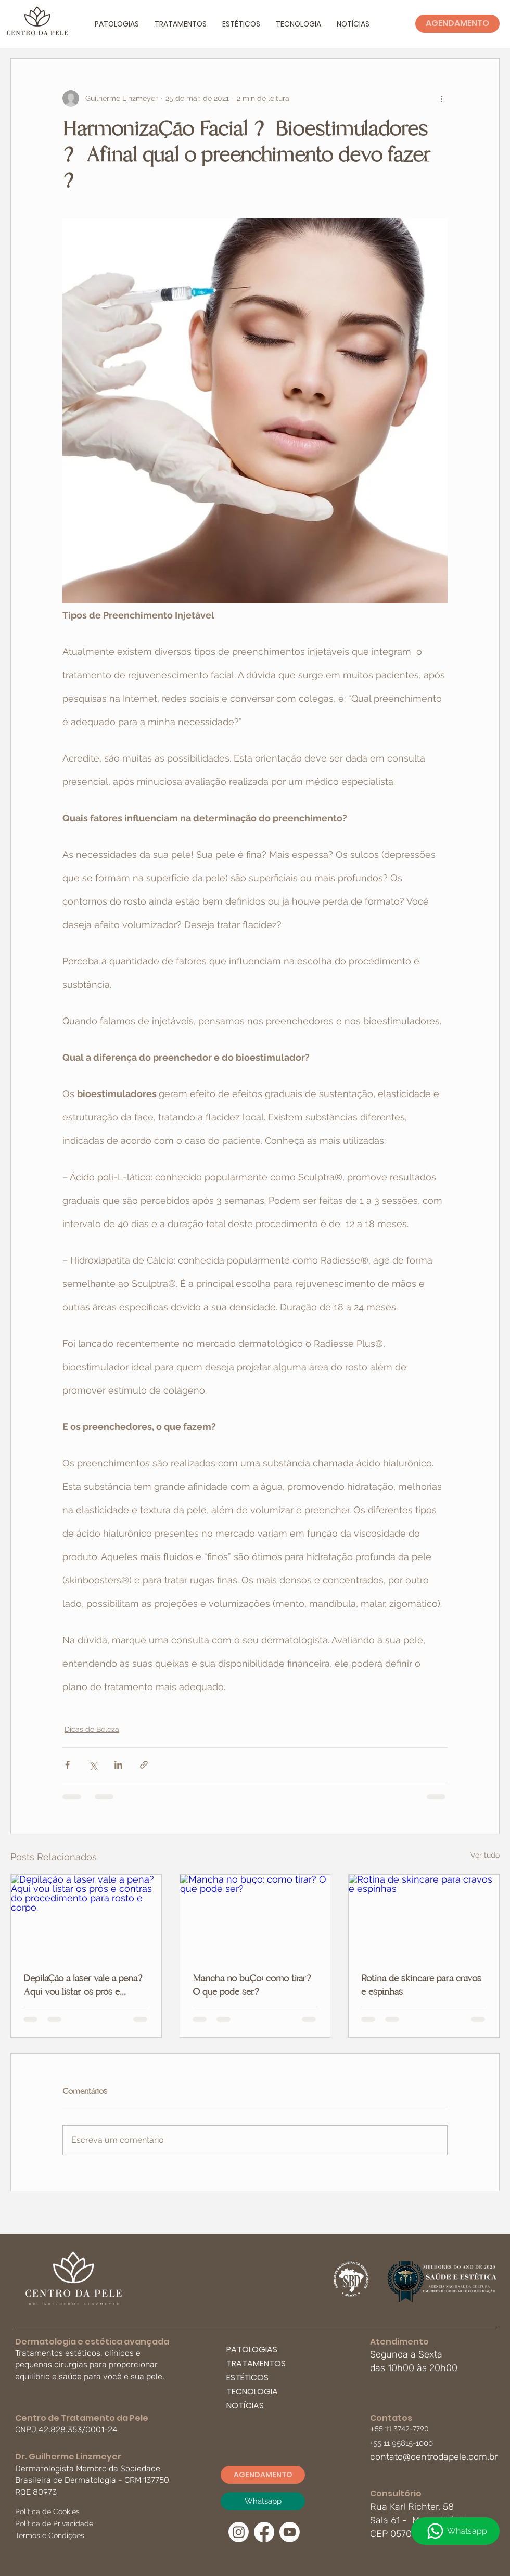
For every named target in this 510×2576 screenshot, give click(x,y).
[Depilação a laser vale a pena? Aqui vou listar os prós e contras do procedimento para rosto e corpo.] (86, 1917)
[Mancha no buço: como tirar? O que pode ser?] (255, 1917)
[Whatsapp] (455, 2531)
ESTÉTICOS (247, 2378)
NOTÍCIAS (245, 2406)
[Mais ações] (441, 98)
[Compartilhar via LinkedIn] (118, 1765)
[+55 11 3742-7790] (405, 2429)
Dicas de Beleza (92, 1729)
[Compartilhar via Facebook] (67, 1765)
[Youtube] (289, 2532)
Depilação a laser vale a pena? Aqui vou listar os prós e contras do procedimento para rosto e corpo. (84, 1985)
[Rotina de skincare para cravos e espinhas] (424, 1917)
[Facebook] (264, 2532)
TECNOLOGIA (252, 2392)
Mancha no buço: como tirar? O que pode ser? (253, 1985)
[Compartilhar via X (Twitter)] (93, 1765)
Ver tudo (485, 1855)
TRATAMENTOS (256, 2363)
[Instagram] (238, 2532)
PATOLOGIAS (251, 2349)
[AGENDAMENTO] (457, 24)
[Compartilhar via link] (144, 1765)
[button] (117, 24)
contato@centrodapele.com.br (434, 2457)
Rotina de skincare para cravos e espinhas (421, 1985)
